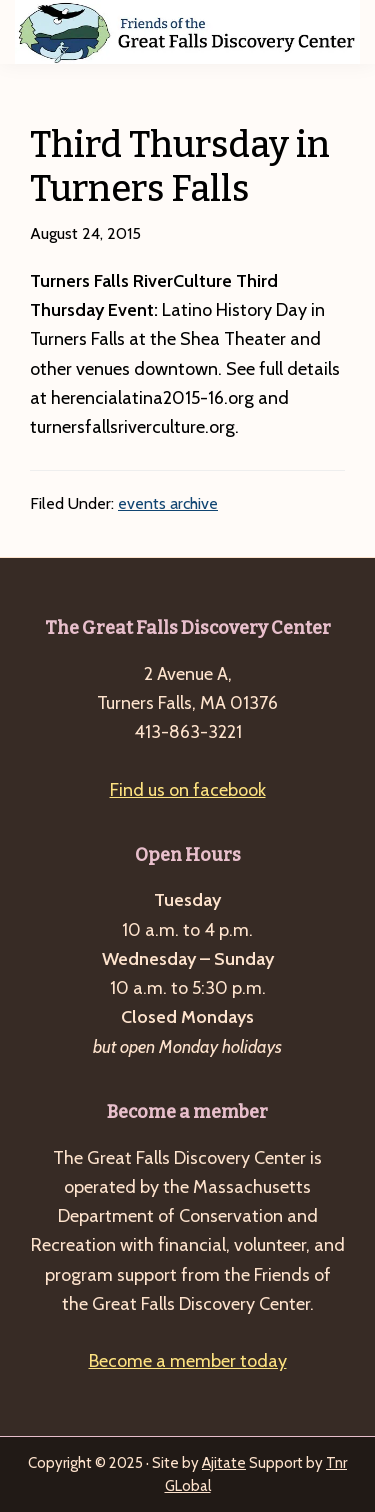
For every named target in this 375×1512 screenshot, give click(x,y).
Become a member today (188, 1361)
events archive (168, 503)
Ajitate (224, 1463)
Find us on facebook (188, 790)
